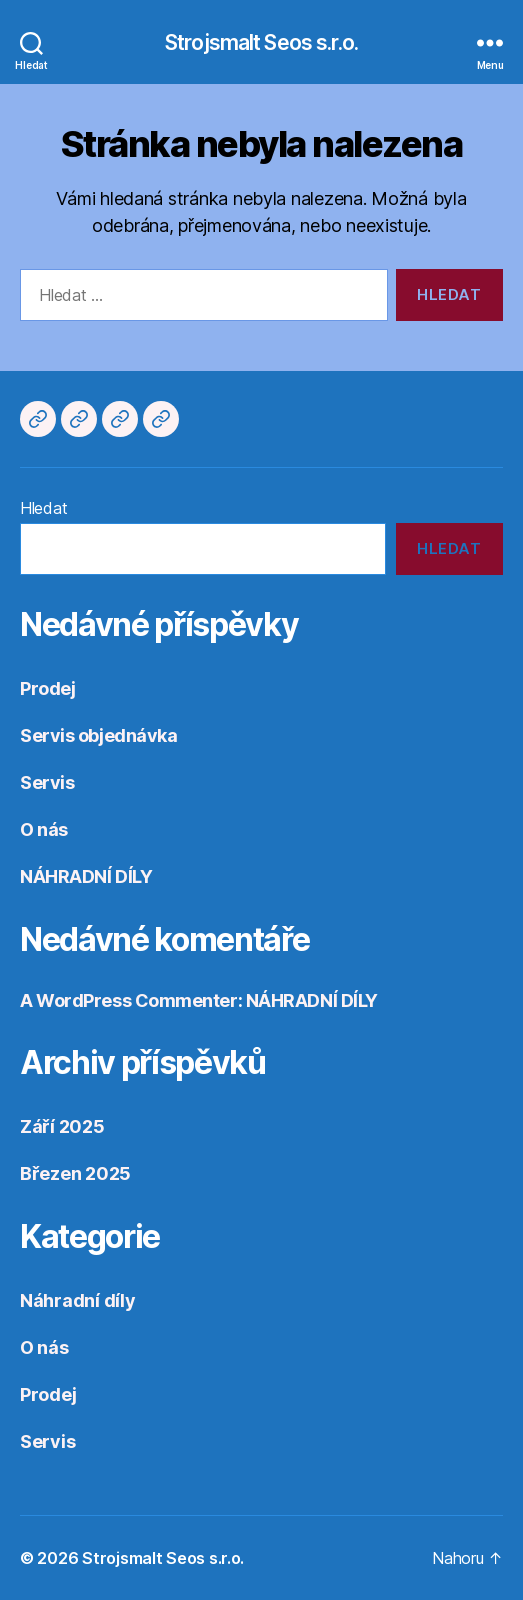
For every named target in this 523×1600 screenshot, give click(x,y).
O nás (44, 829)
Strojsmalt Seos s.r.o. (261, 42)
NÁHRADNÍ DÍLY (86, 876)
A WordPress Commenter (129, 1000)
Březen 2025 (75, 1173)
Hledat (43, 508)
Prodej (47, 688)
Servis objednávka (98, 735)
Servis (47, 782)
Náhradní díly (78, 1300)
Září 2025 (62, 1126)
